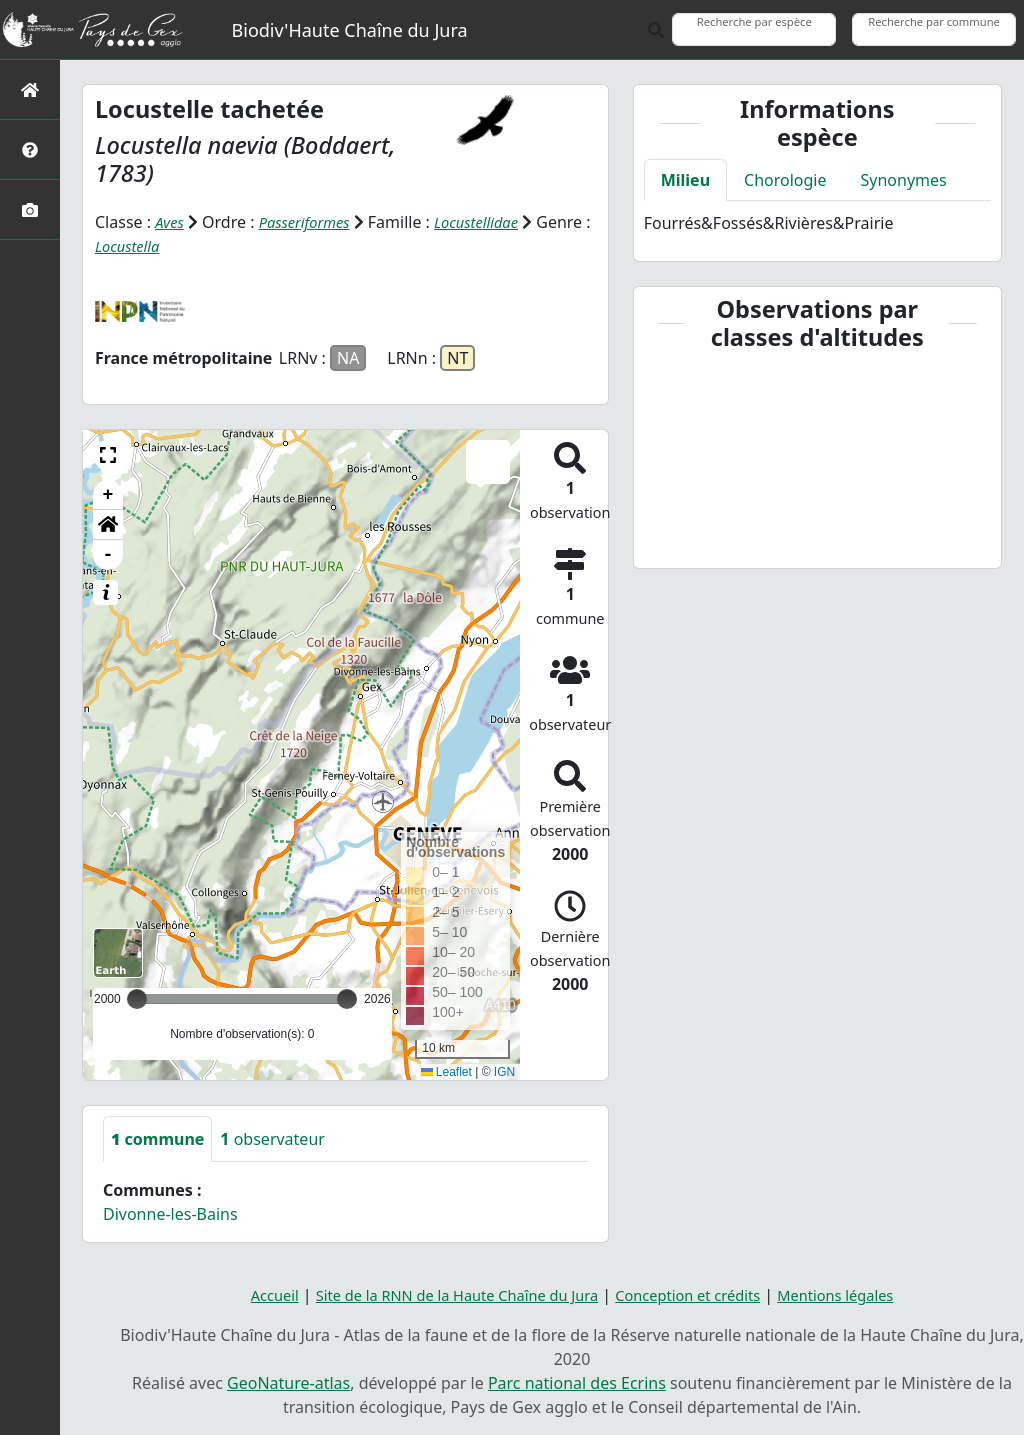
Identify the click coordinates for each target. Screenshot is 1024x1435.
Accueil (247, 1295)
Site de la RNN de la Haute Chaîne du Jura (446, 1295)
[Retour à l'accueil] (30, 89)
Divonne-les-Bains (170, 1214)
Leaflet (446, 1071)
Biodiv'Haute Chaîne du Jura (350, 30)
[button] (108, 455)
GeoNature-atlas (288, 1383)
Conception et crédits (698, 1295)
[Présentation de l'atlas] (30, 149)
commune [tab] (157, 1139)
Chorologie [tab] (785, 180)
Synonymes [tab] (904, 180)
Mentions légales (859, 1295)
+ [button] (108, 495)
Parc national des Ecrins (577, 1383)
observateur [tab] (272, 1139)
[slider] (347, 999)
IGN (504, 1071)
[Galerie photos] (30, 209)
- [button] (108, 555)
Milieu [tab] (685, 180)
